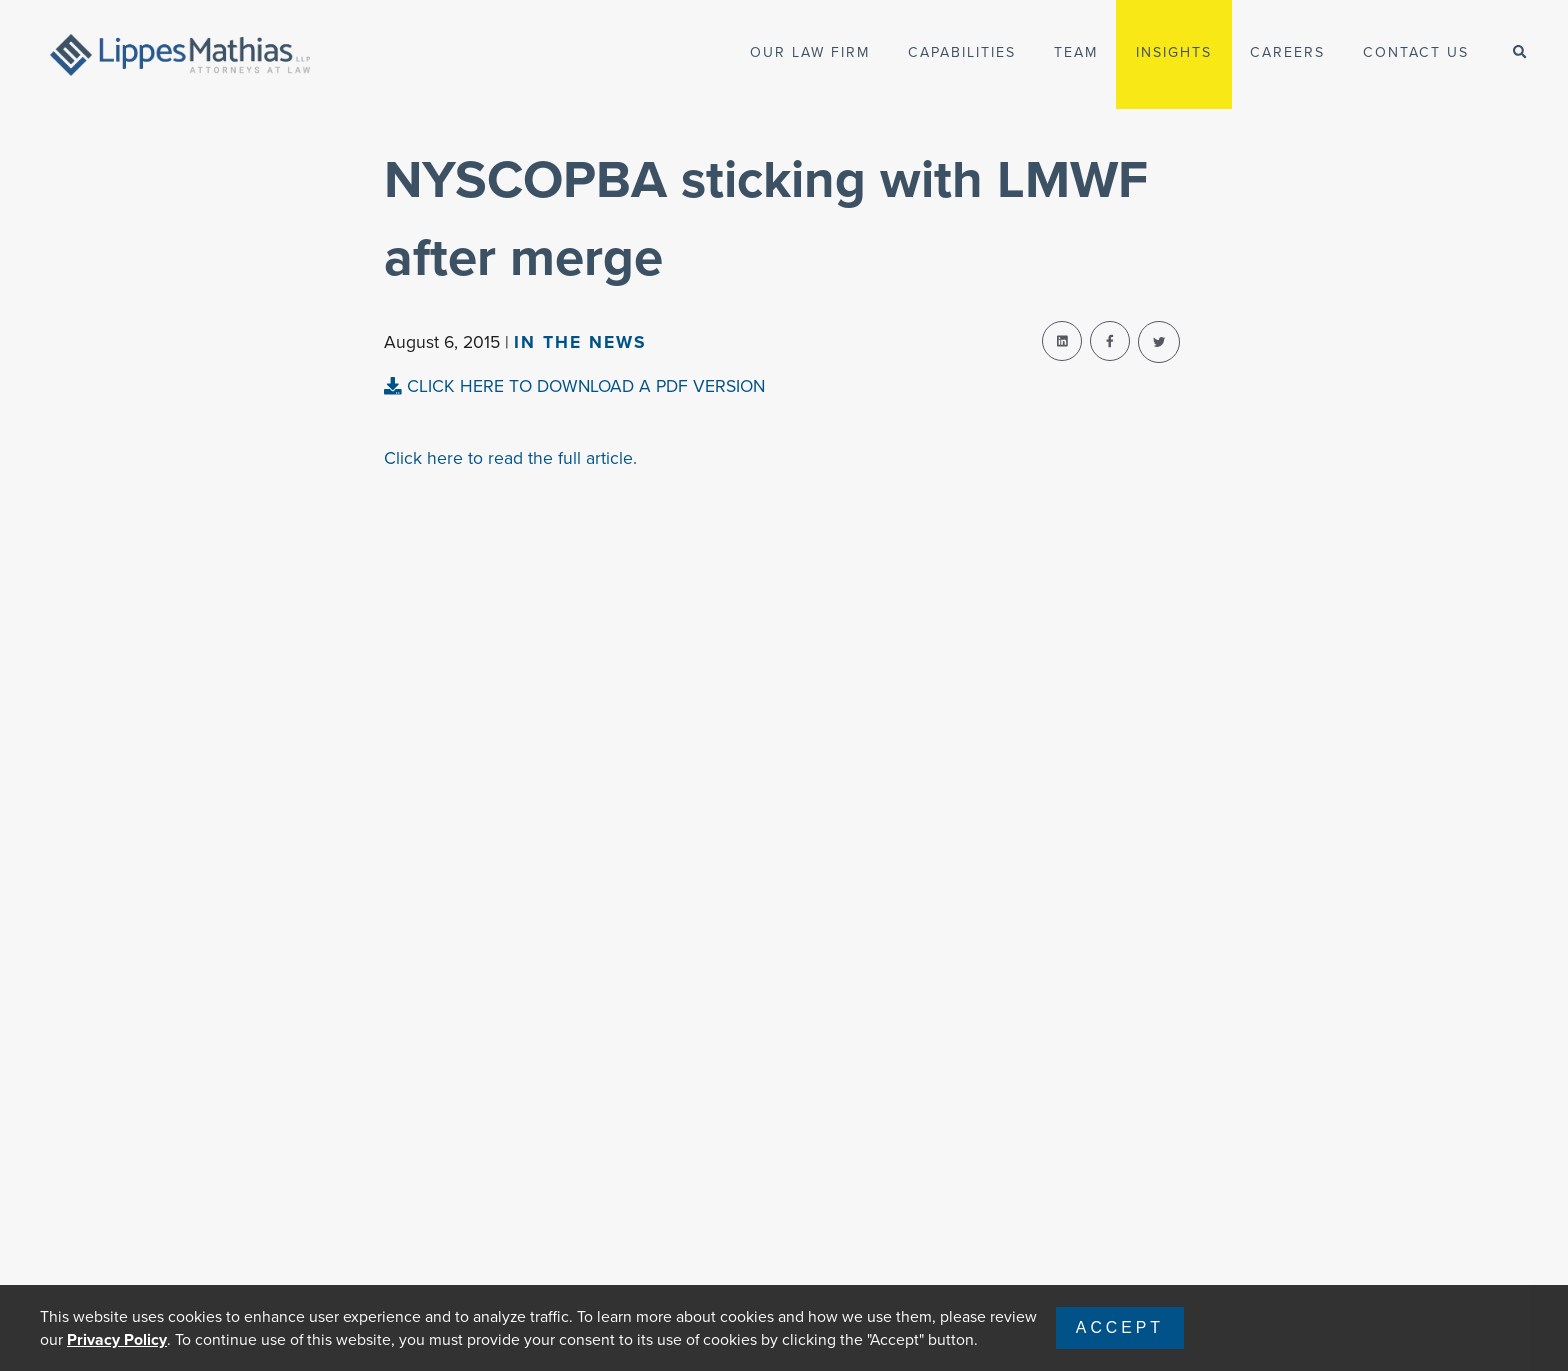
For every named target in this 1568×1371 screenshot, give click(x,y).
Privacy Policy (117, 1339)
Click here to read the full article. (510, 458)
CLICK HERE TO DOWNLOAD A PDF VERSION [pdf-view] (574, 386)
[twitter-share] (1159, 342)
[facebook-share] (1110, 341)
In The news (580, 342)
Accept (1120, 1327)
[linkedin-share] (1062, 341)
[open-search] (1519, 52)
